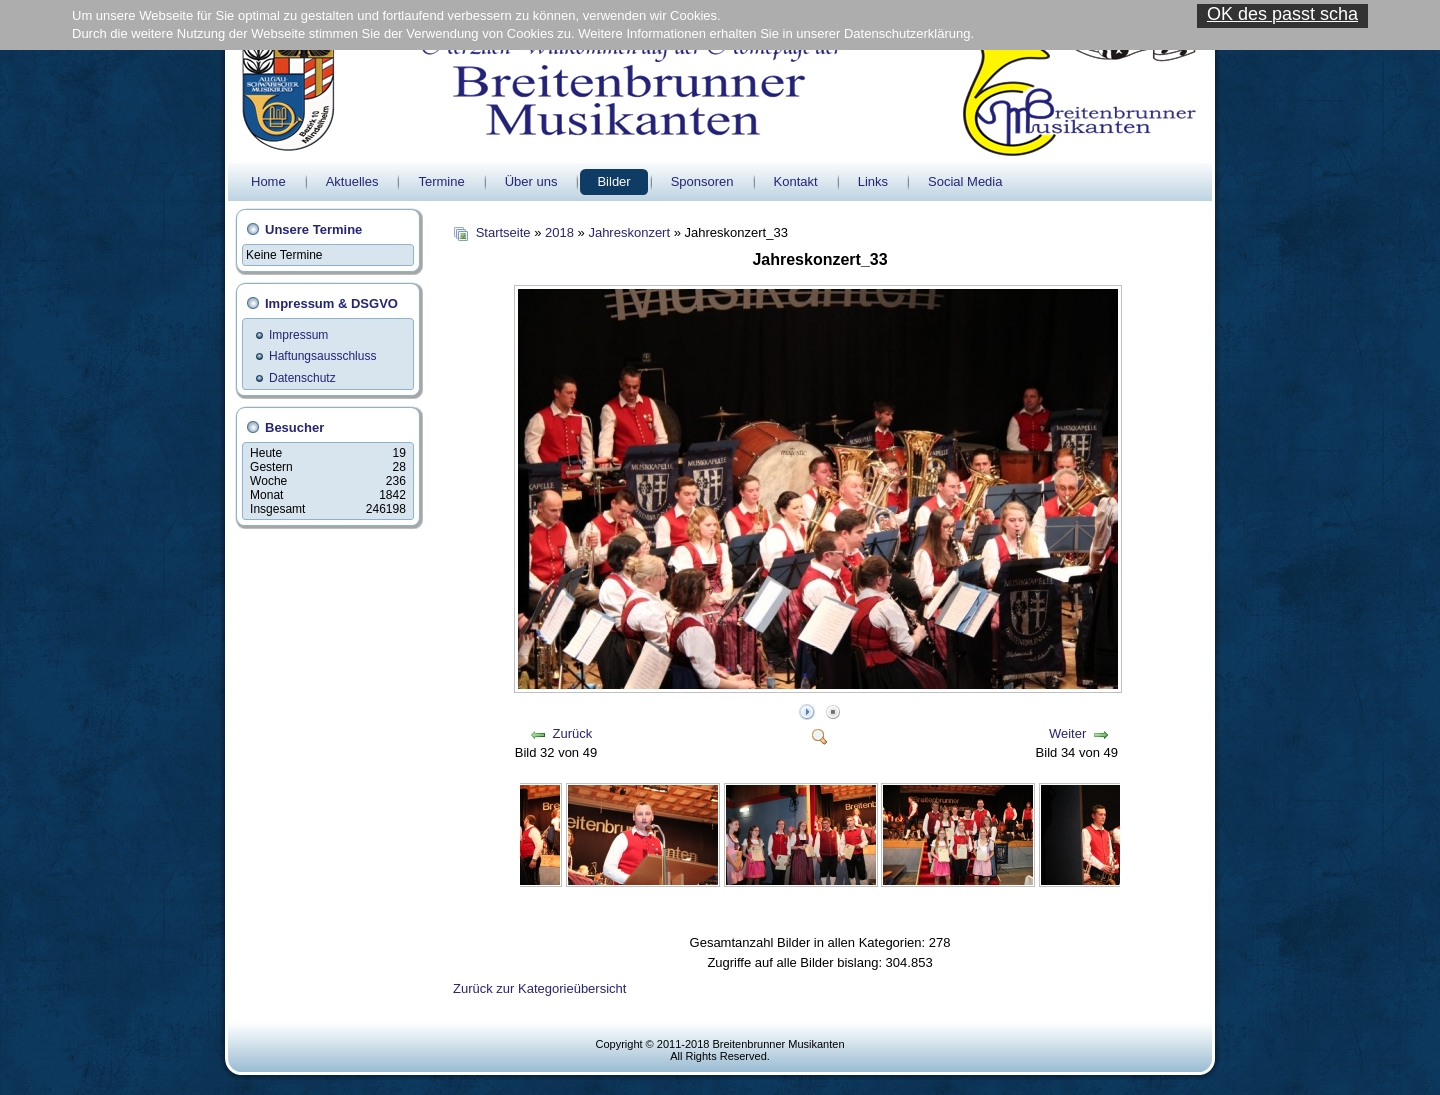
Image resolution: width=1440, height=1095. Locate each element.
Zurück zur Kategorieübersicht (539, 988)
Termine (441, 181)
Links (873, 181)
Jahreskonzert (629, 232)
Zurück (573, 733)
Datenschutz (302, 378)
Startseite (503, 232)
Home (268, 181)
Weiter (1067, 733)
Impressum (298, 335)
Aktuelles (352, 181)
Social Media (965, 181)
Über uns (531, 181)
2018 (559, 232)
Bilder (613, 181)
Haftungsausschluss (322, 356)
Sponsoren (702, 181)
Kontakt (796, 181)
